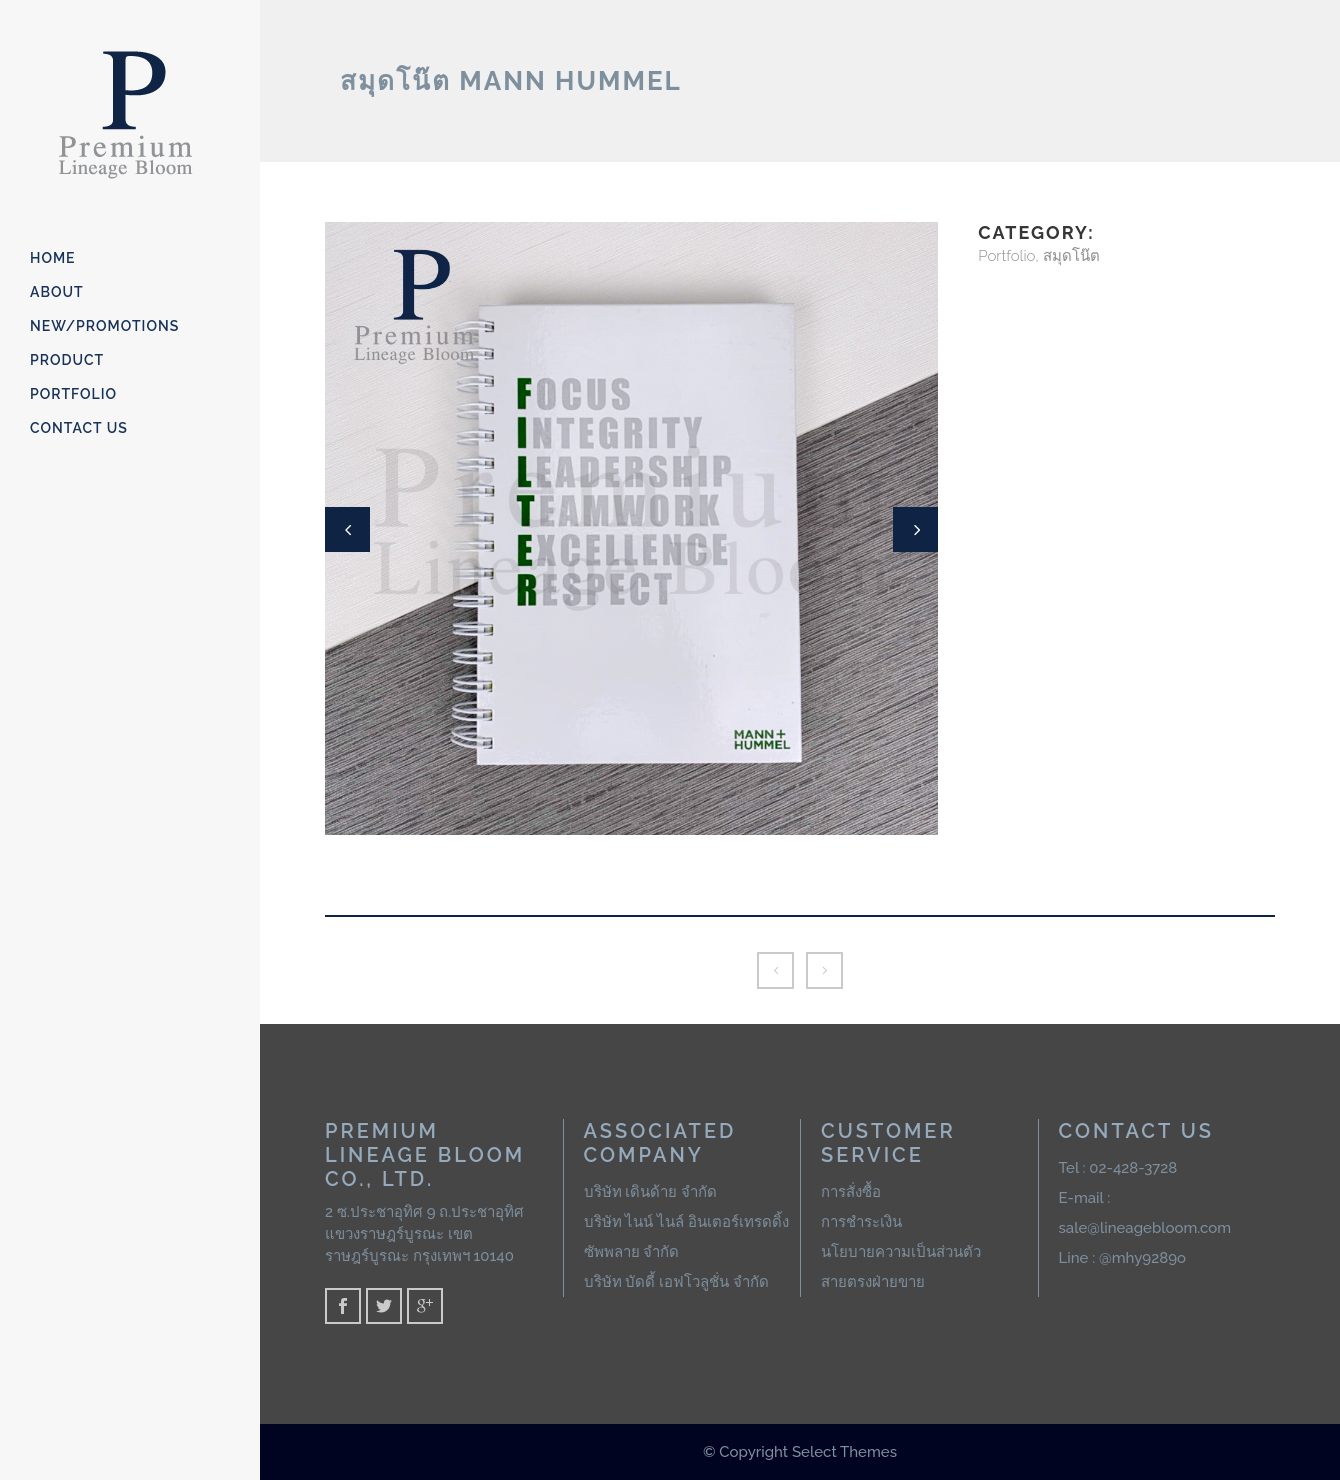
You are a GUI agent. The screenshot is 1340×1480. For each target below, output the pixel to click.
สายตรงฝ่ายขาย (873, 1282)
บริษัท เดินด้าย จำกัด (651, 1192)
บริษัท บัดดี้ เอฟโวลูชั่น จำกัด (676, 1282)
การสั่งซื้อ (851, 1192)
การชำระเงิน (861, 1222)
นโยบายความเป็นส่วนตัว (901, 1252)
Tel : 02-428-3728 (1118, 1168)
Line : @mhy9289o (1123, 1258)
